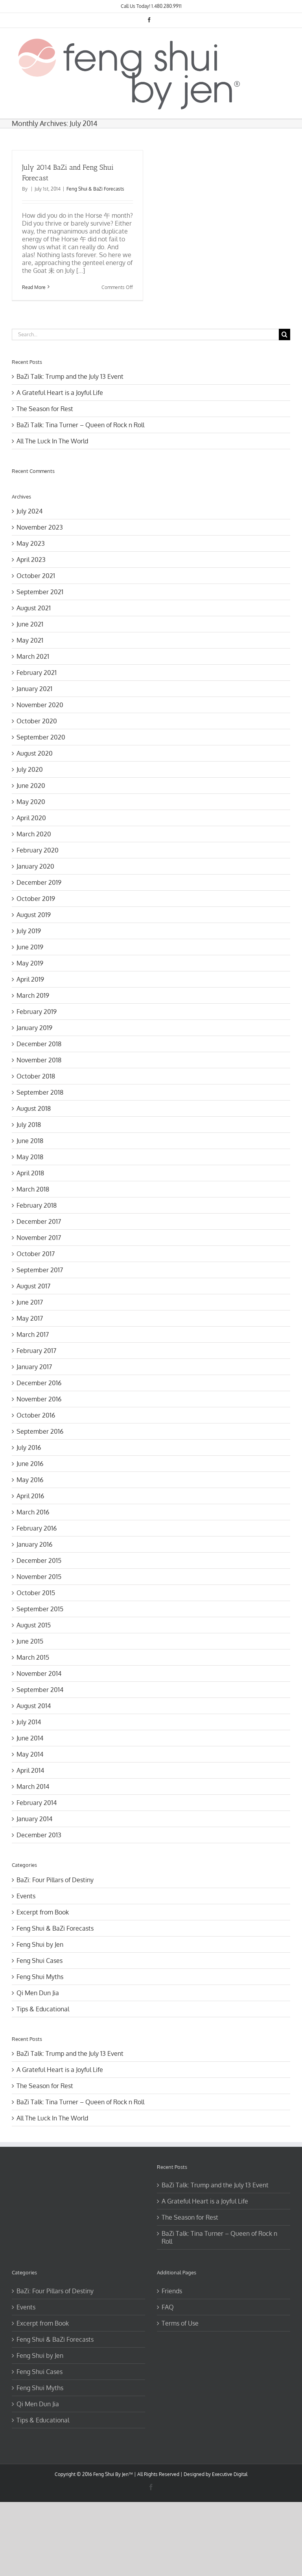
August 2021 (34, 608)
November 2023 (40, 527)
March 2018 (33, 1189)
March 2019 (33, 995)
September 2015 (40, 1609)
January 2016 (34, 1544)
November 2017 (39, 1238)
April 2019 (30, 979)
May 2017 (30, 1318)
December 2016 (39, 1383)
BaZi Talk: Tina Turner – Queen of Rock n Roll (80, 425)
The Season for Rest (45, 409)
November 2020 (40, 705)
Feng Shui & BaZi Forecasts (95, 189)
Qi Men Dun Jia (38, 1993)
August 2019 (34, 915)
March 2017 (33, 1334)
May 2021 (30, 640)
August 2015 (34, 1625)
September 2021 (40, 592)
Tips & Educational (43, 2009)
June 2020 (31, 785)
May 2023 (31, 543)
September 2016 (40, 1431)
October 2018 (36, 1076)
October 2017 (36, 1254)
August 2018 (34, 1108)
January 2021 (34, 689)
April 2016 (30, 1496)
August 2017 (33, 1286)
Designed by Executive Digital (215, 2474)
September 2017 (40, 1270)
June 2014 (30, 1738)
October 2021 (36, 576)
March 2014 (33, 1786)
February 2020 (38, 850)
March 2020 (34, 834)
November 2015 (39, 1577)
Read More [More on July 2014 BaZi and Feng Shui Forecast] (34, 287)
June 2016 (30, 1464)
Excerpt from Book (43, 1912)
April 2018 (30, 1173)
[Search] (284, 334)
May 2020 (31, 802)
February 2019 (37, 1012)
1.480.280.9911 (166, 6)
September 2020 (41, 737)
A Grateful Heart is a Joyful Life (60, 393)
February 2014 (37, 1803)
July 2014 (29, 1722)
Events (26, 1896)
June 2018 (30, 1141)
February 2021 (37, 672)
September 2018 (40, 1092)
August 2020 (35, 753)
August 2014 (34, 1706)
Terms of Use (180, 2323)
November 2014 (39, 1673)
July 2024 (29, 511)
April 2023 (31, 559)
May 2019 (30, 963)
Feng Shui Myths (40, 1977)
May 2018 (30, 1157)
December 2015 (39, 1560)
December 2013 (39, 1835)
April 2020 (31, 818)
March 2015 (33, 1657)
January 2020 (35, 866)
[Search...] (145, 334)
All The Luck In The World (52, 441)
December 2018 (39, 1044)
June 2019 (30, 947)
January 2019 (34, 1028)
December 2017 (39, 1221)
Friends (172, 2291)
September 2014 (40, 1690)
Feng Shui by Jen (40, 1944)
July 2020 (30, 769)
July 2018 (29, 1125)
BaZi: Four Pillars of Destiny (55, 1880)
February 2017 (36, 1351)
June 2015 (30, 1641)
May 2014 (30, 1754)
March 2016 (33, 1512)
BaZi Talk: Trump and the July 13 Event (70, 376)
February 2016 (37, 1528)
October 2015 (36, 1593)
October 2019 (36, 899)
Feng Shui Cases (40, 1960)
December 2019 (39, 882)
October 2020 (37, 721)
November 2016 (39, 1399)
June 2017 (30, 1302)
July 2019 (29, 931)
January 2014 (34, 1819)
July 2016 (29, 1447)
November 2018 (39, 1060)
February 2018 (37, 1205)
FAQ (168, 2307)
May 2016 (30, 1480)
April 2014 (30, 1770)
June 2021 (30, 624)
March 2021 (33, 656)
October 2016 (36, 1415)
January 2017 (34, 1367)
